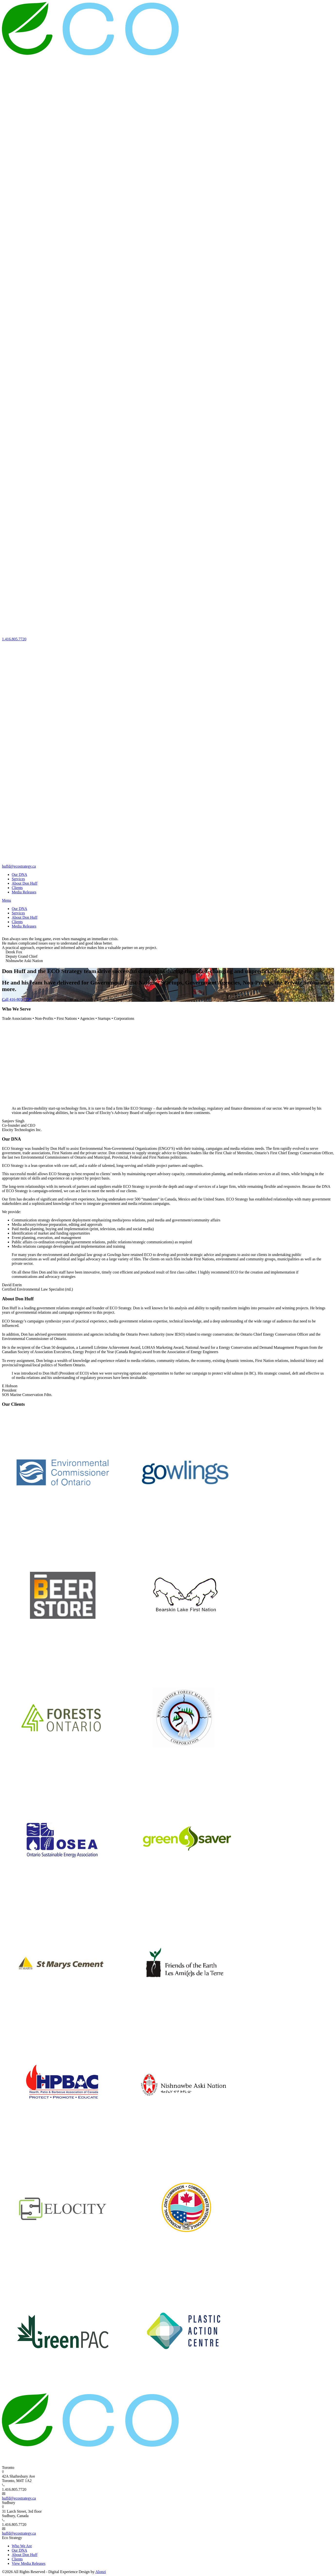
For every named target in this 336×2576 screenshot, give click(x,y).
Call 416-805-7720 (16, 999)
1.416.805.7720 (14, 639)
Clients (17, 888)
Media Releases (24, 892)
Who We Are (22, 2546)
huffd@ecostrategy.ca (19, 866)
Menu (6, 900)
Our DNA (19, 874)
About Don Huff (24, 883)
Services (18, 879)
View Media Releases (29, 2563)
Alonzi (100, 2572)
